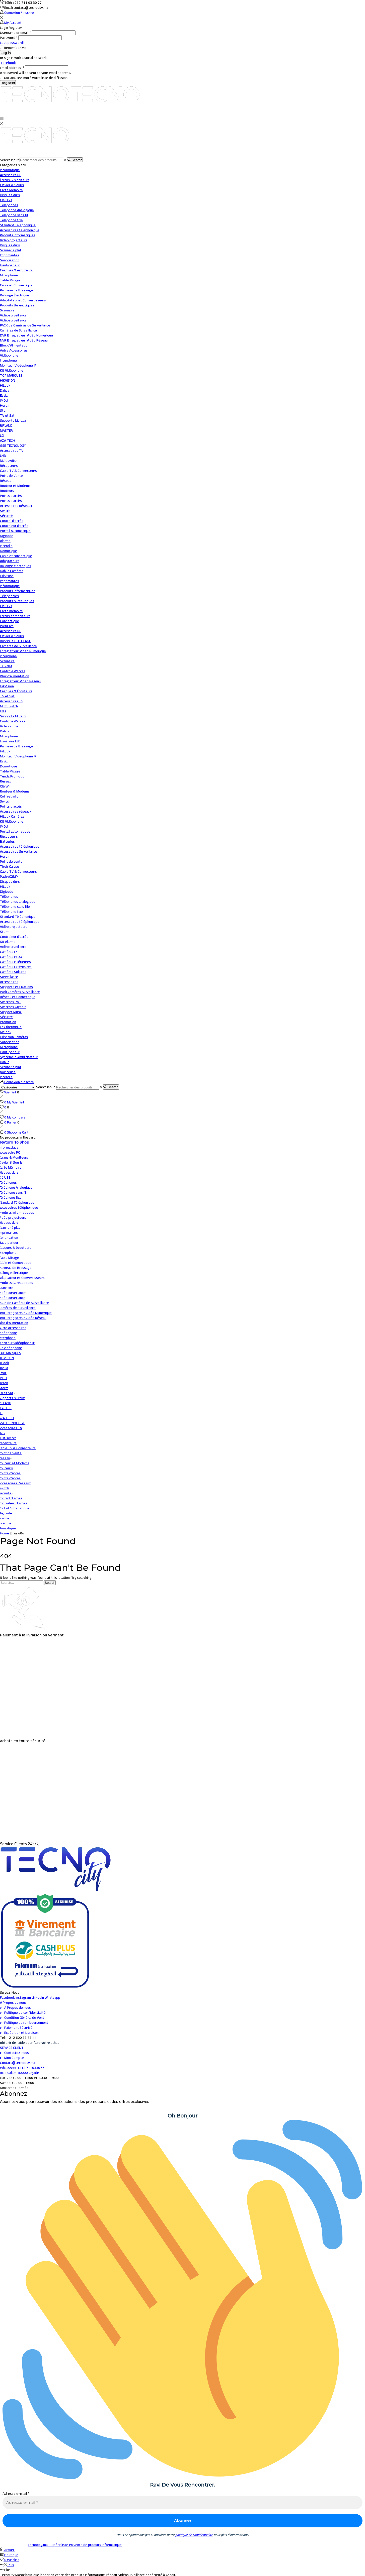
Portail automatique (15, 831)
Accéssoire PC (10, 631)
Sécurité (6, 515)
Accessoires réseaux (15, 811)
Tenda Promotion (13, 776)
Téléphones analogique (17, 901)
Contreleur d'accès (14, 936)
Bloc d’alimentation (14, 676)
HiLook (5, 751)
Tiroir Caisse (9, 866)
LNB (3, 711)
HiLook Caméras (12, 816)
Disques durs (10, 881)
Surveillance (9, 976)
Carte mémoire (11, 611)
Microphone (9, 736)
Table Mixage (10, 771)
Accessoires (9, 981)
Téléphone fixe (11, 911)
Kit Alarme (8, 941)
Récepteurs (9, 836)
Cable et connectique (16, 555)
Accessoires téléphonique (19, 846)
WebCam (7, 626)
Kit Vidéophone (11, 821)
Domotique (8, 550)
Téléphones (9, 896)
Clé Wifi (6, 786)
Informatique (10, 170)
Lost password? (12, 42)
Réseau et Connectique (17, 996)
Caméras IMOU (11, 956)
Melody (5, 1032)
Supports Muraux (13, 716)
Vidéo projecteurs (13, 926)
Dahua (4, 731)
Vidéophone (9, 726)
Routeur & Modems (15, 791)
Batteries (7, 841)
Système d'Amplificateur (19, 1057)
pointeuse (8, 1072)
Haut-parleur (10, 1052)
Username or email (15, 32)
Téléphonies (9, 596)
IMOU (4, 826)
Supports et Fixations (16, 986)
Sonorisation (9, 1042)
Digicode (6, 891)
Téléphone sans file (15, 906)
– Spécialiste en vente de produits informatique (85, 2544)
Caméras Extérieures (16, 966)
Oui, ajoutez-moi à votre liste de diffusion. (34, 77)
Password (9, 37)
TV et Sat (7, 415)
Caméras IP (8, 951)
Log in (6, 53)
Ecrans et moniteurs (15, 616)
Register (8, 83)
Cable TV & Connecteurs (18, 871)
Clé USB (6, 606)
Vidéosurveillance (13, 315)
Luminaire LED (10, 741)
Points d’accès (11, 806)
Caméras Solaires (13, 971)
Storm (5, 931)
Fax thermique (11, 1027)
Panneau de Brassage (16, 746)
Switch (5, 801)
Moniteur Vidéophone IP (18, 756)
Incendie (6, 1077)
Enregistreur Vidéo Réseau (20, 681)
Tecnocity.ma (38, 2544)
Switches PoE (10, 1001)
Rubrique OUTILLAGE (15, 641)
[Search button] (75, 159)
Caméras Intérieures (15, 961)
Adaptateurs (9, 560)
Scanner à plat (10, 1067)
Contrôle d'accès (12, 671)
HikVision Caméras (14, 1037)
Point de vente (11, 861)
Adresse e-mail (16, 2493)
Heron (4, 856)
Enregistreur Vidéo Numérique (23, 651)
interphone (8, 656)
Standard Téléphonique (18, 916)
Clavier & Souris (12, 636)
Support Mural (11, 1012)
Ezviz (4, 761)
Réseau (5, 480)
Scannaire (7, 661)
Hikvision (7, 576)
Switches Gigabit (13, 1006)
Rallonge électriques (15, 566)
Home (4, 1533)
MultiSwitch (9, 706)
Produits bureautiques (17, 601)
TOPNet (6, 666)
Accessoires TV (11, 701)
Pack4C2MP (9, 876)
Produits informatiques (17, 591)
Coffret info (9, 796)
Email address (12, 67)
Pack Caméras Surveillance (20, 991)
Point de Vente (11, 475)
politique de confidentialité (194, 2535)
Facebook (8, 62)
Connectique (9, 621)
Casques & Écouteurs (16, 691)
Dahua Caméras (11, 571)
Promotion (8, 1022)
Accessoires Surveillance (18, 851)
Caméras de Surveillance (18, 646)
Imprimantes (9, 581)
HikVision (7, 686)
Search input (9, 160)
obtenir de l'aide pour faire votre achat (29, 2042)
